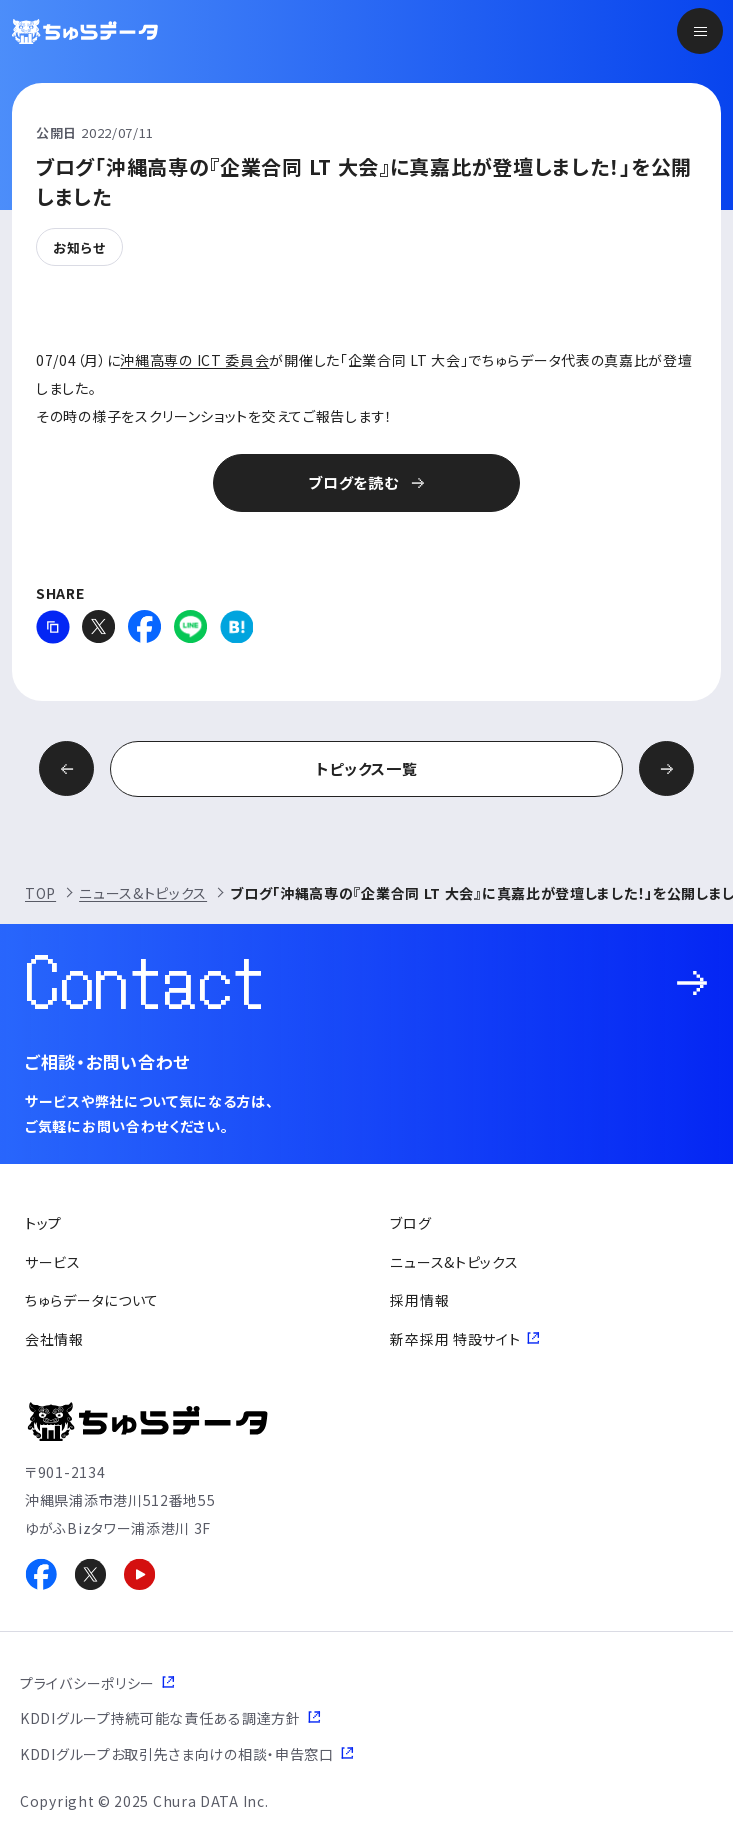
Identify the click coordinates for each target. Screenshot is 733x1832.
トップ (43, 1223)
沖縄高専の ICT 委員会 (194, 360)
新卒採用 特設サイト (455, 1339)
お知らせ (79, 247)
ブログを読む (353, 482)
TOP (40, 893)
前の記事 (66, 768)
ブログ (410, 1223)
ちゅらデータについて (92, 1300)
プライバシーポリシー (87, 1683)
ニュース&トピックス (143, 893)
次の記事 (666, 768)
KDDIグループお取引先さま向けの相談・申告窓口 (177, 1754)
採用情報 (419, 1300)
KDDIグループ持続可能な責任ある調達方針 (160, 1718)
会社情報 (54, 1339)
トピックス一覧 (367, 768)
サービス (53, 1262)
